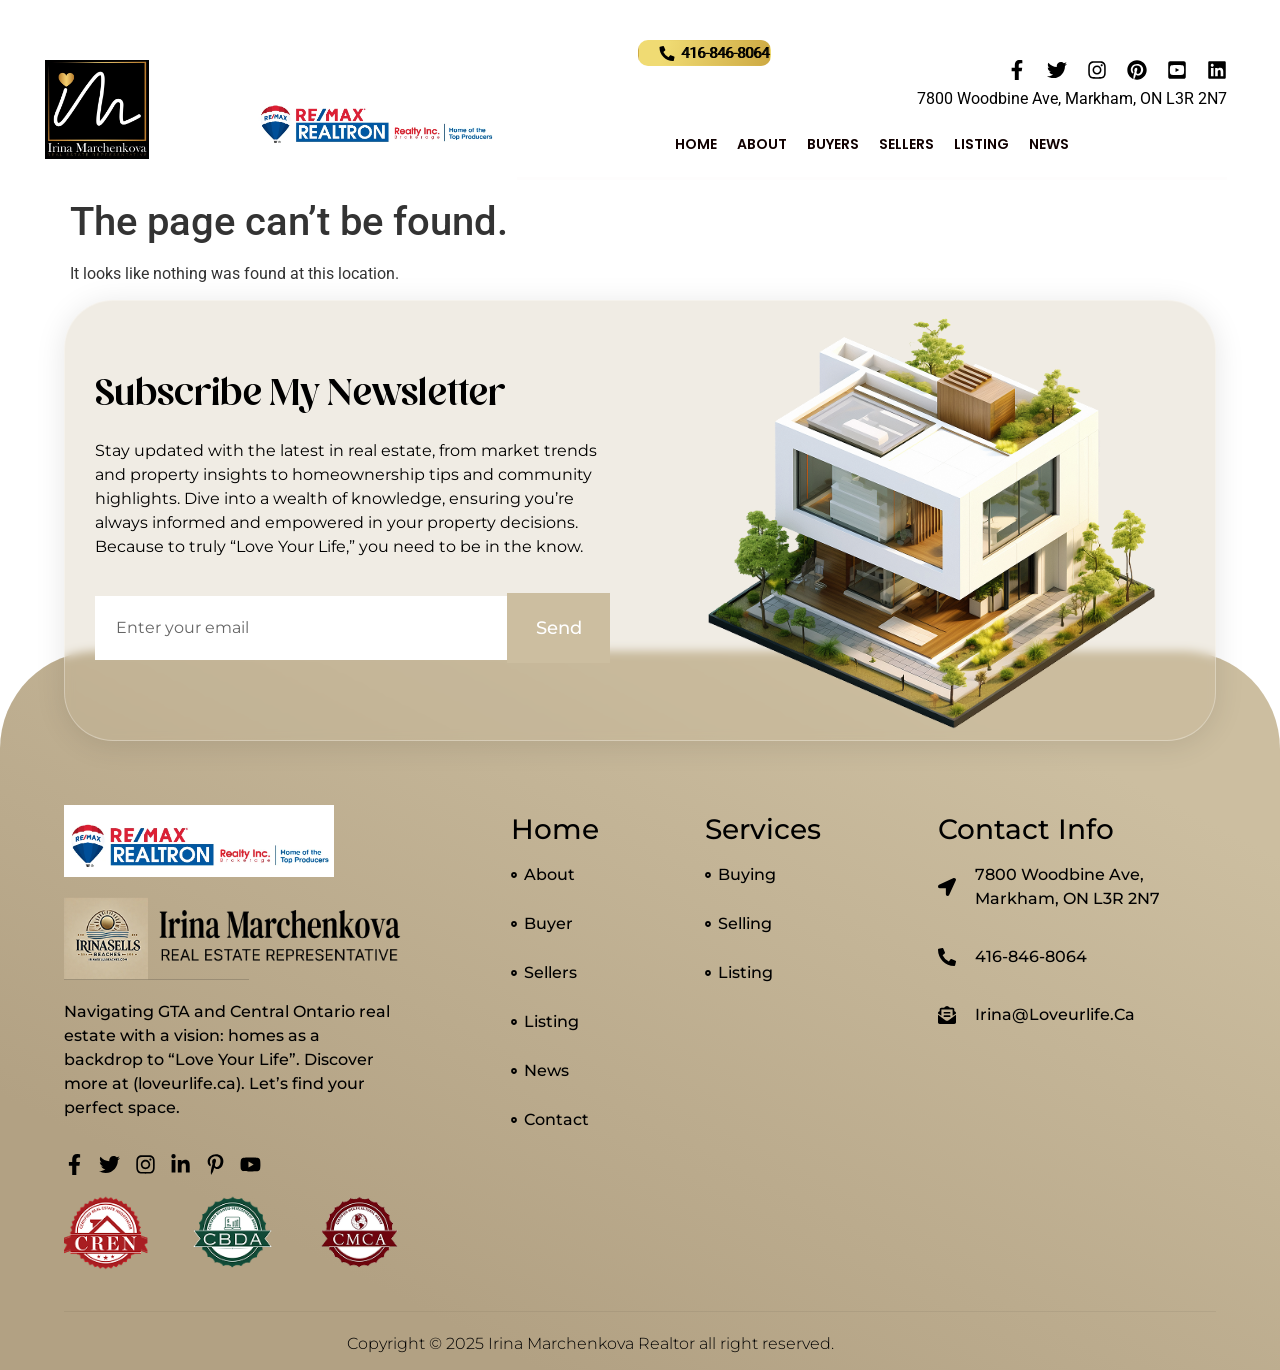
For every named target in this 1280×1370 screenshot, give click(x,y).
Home (696, 144)
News (1049, 144)
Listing (981, 144)
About (762, 144)
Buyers (833, 144)
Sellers (906, 144)
